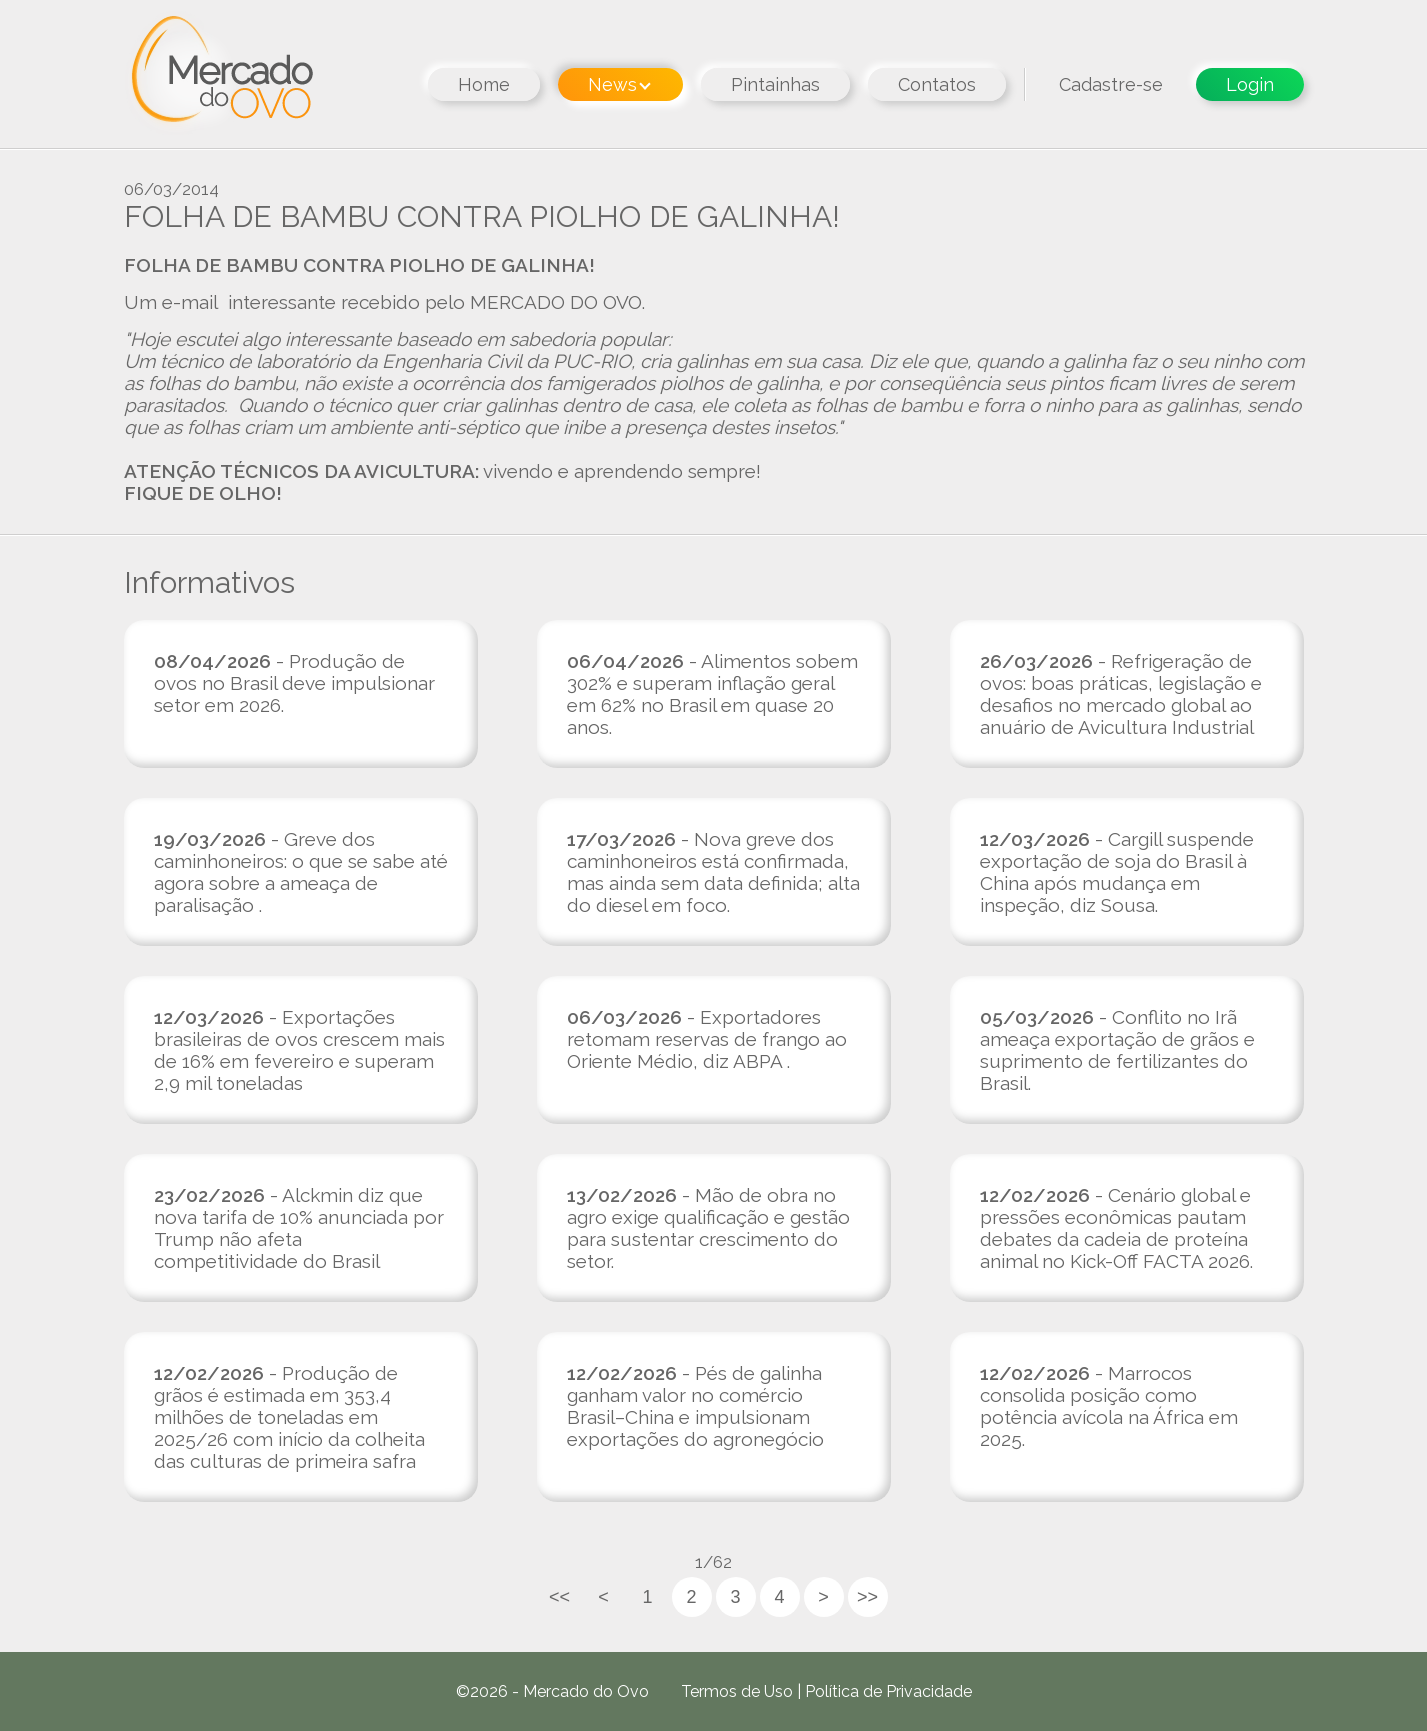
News (619, 84)
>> (867, 1597)
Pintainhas (775, 84)
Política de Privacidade (888, 1691)
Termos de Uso (737, 1691)
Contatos (937, 84)
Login (1250, 84)
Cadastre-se (1111, 84)
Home (484, 84)
